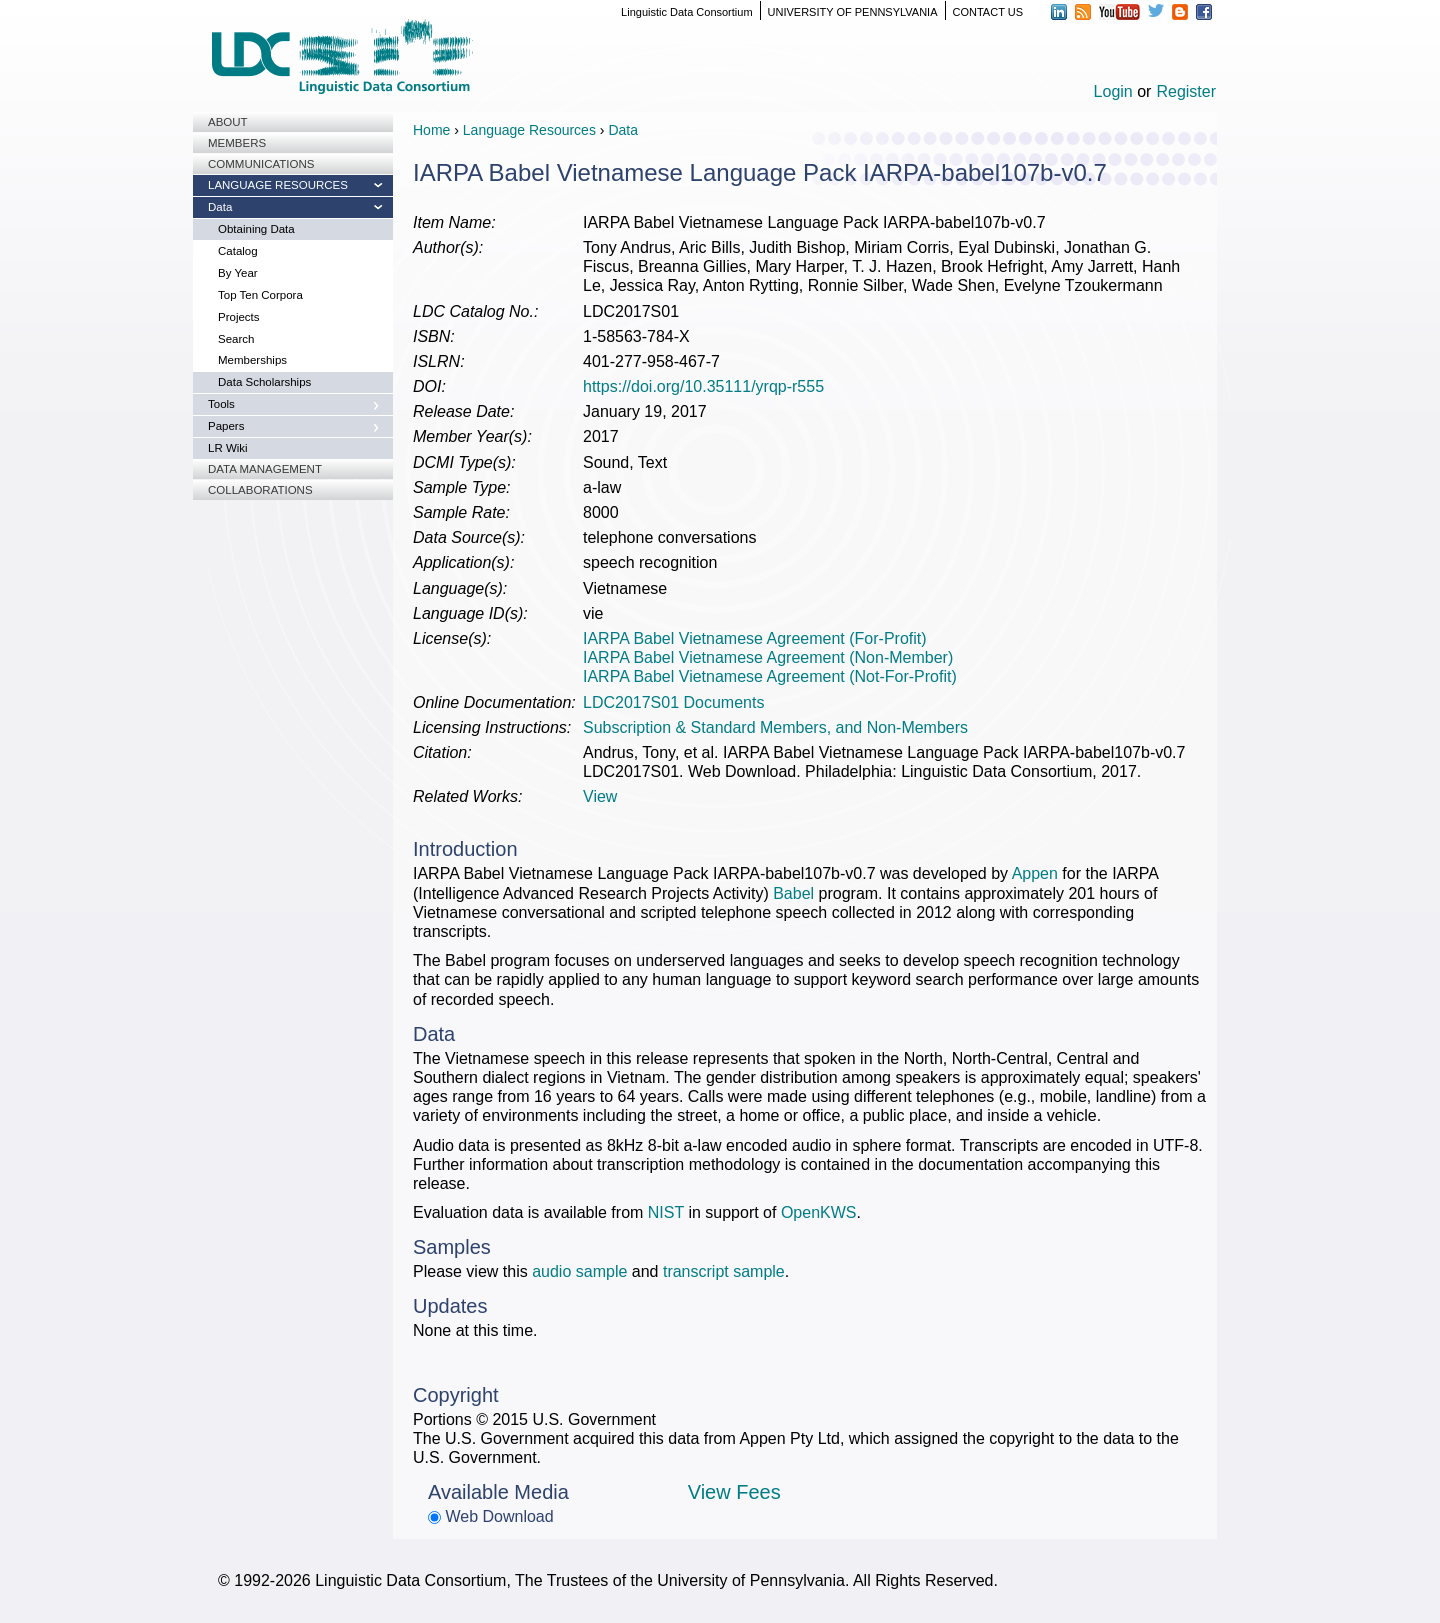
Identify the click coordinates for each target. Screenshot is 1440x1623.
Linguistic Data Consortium (686, 12)
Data (220, 207)
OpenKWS (819, 1212)
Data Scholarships (264, 382)
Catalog (238, 251)
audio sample (579, 1271)
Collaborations (260, 490)
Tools (221, 404)
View (600, 796)
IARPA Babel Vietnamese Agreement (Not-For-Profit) (770, 676)
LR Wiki (228, 448)
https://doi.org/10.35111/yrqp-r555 (703, 386)
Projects (239, 317)
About (228, 122)
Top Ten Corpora (260, 295)
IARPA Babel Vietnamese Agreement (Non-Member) (768, 657)
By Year (238, 273)
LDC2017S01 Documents (673, 702)
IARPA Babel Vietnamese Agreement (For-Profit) (755, 638)
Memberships (252, 360)
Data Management (265, 469)
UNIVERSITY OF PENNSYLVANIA (853, 12)
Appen (1035, 873)
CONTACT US (988, 12)
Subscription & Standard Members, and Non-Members (775, 727)
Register (1186, 91)
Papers (226, 426)
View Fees (734, 1492)
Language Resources (278, 185)
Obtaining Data (256, 229)
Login (1113, 91)
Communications (261, 164)
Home (431, 130)
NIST (666, 1212)
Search (236, 339)
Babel (793, 893)
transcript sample (724, 1271)
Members (237, 143)
